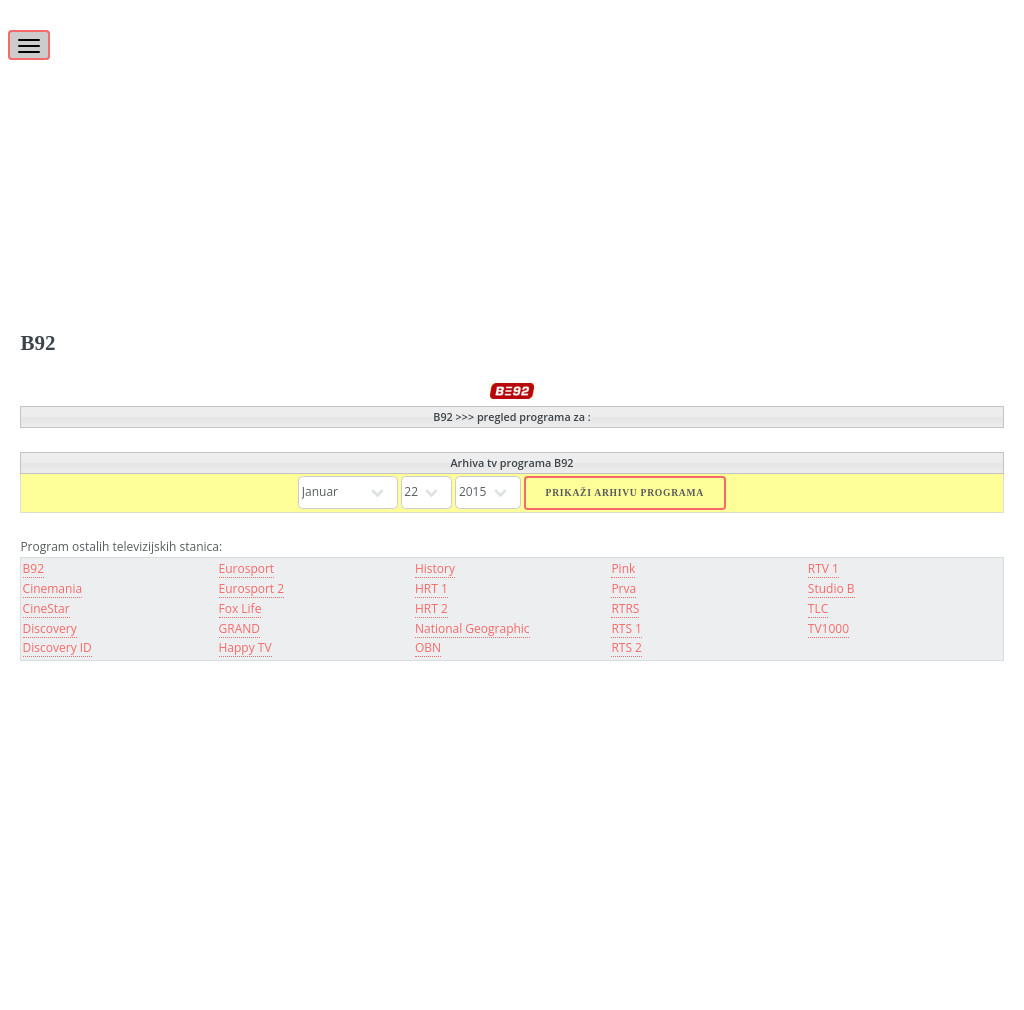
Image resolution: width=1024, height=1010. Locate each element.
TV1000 (828, 628)
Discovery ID (57, 647)
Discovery (50, 628)
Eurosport (247, 568)
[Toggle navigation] (29, 45)
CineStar (46, 608)
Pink (623, 568)
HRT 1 (431, 588)
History (435, 568)
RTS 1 (626, 628)
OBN (428, 647)
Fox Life (240, 608)
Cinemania (53, 588)
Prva (623, 588)
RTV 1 (823, 568)
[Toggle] (32, 34)
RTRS (625, 608)
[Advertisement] (511, 140)
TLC (818, 608)
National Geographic (472, 628)
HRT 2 (431, 608)
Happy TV (245, 647)
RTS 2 (626, 647)
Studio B (831, 588)
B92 (33, 568)
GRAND (239, 628)
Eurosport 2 (252, 588)
